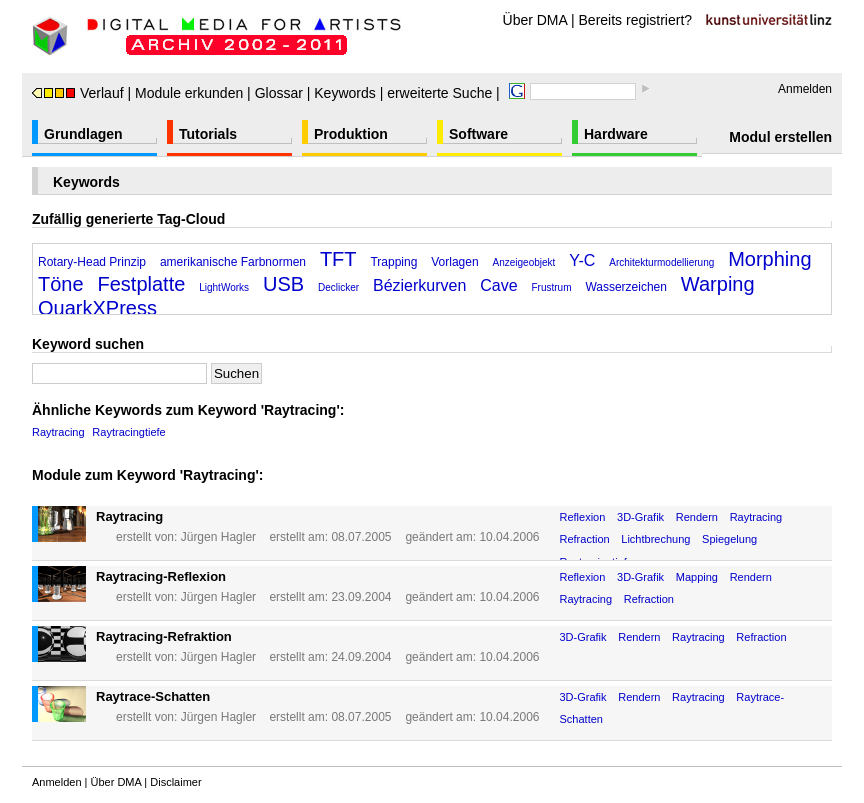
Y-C (582, 260)
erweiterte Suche (439, 93)
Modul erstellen (780, 137)
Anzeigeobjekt (524, 262)
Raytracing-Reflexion (161, 576)
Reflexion (583, 517)
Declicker (338, 287)
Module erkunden (189, 93)
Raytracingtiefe (128, 432)
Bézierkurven (419, 285)
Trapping (393, 262)
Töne (61, 284)
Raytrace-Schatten (153, 696)
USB (283, 284)
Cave (498, 285)
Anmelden (805, 89)
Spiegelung (729, 539)
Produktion (351, 134)
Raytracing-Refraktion (164, 636)
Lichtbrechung (655, 539)
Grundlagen (83, 134)
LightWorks (224, 287)
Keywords (344, 93)
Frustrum (551, 287)
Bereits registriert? (636, 20)
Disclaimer (175, 782)
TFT (338, 259)
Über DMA (535, 20)
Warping (718, 284)
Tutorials (208, 134)
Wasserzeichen (626, 287)
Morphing (769, 259)
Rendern (697, 517)
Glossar (279, 93)
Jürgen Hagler (218, 537)
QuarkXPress (97, 308)
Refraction (585, 539)
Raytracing (58, 432)
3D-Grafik (640, 517)
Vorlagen (454, 262)
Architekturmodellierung (661, 262)
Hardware (616, 134)
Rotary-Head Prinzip (92, 262)
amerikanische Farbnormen (233, 262)
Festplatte (141, 284)
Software (478, 134)
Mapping (697, 577)
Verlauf (78, 93)
